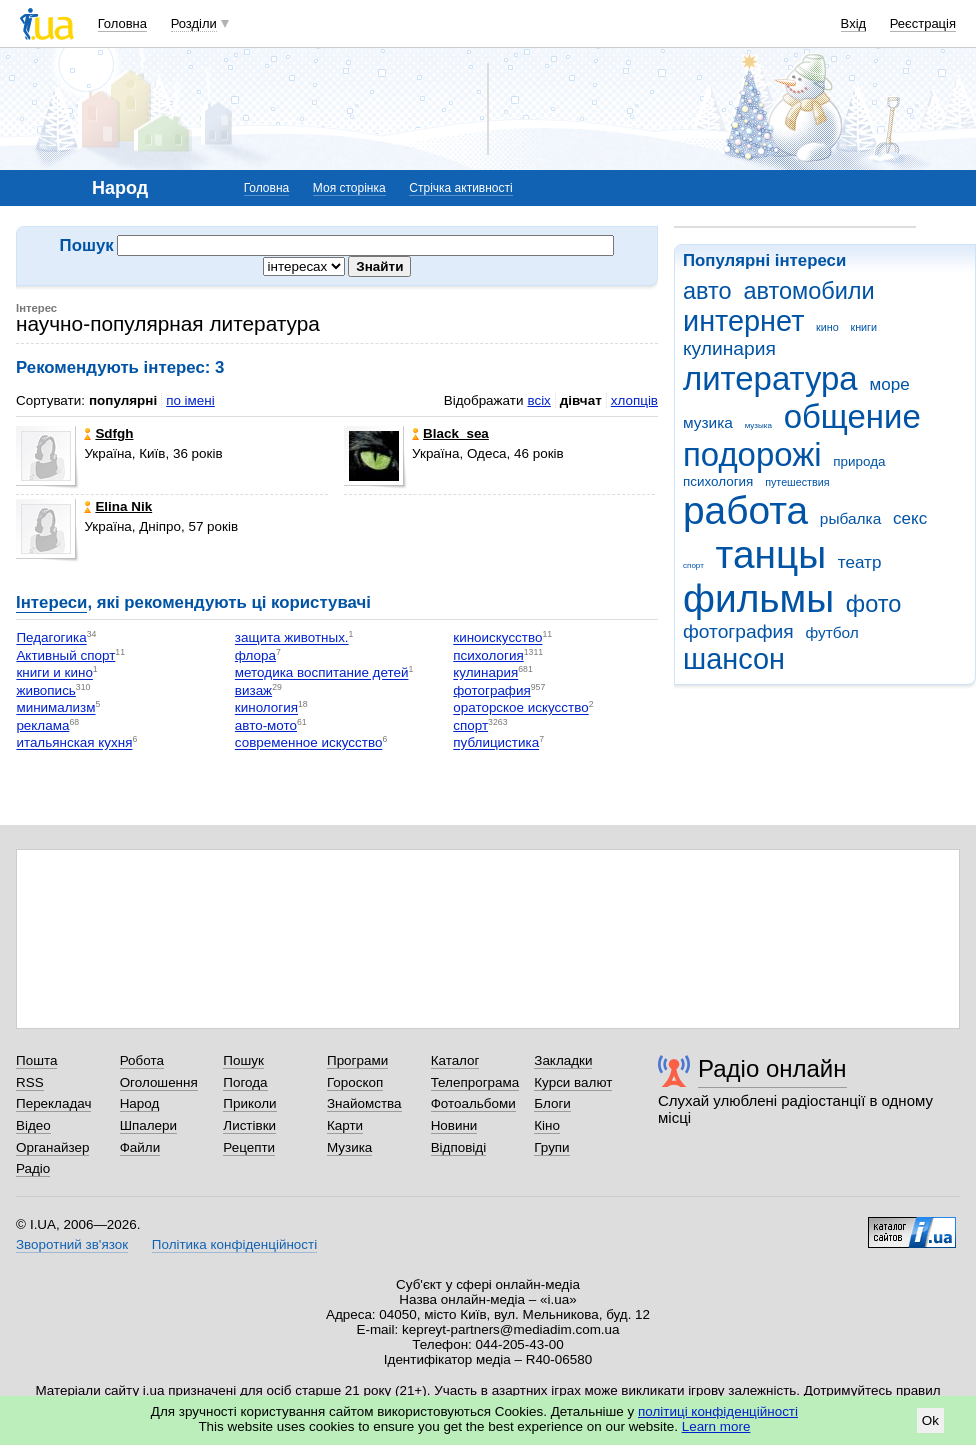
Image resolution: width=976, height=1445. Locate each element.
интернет (743, 321)
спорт (693, 565)
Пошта (36, 1060)
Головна (122, 23)
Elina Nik (118, 506)
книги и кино (54, 673)
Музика (349, 1147)
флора (255, 655)
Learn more (716, 1426)
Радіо (33, 1168)
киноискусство (497, 638)
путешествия (797, 482)
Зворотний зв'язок (72, 1244)
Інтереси (51, 602)
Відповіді (459, 1147)
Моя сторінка (349, 188)
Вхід (854, 23)
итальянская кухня (74, 743)
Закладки (563, 1060)
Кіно (547, 1125)
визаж (253, 690)
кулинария (729, 348)
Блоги (552, 1103)
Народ (140, 1103)
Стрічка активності (460, 188)
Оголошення (159, 1082)
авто (707, 291)
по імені (190, 400)
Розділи (194, 23)
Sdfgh (108, 433)
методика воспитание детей (322, 673)
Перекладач (53, 1103)
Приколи (249, 1103)
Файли (140, 1147)
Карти (345, 1125)
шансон (734, 659)
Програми (357, 1060)
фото (874, 604)
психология (718, 481)
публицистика (496, 743)
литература (770, 378)
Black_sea (450, 433)
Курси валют (573, 1082)
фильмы (758, 598)
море (889, 384)
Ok (930, 1420)
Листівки (249, 1125)
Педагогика (51, 638)
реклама (42, 725)
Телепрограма (475, 1082)
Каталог (455, 1060)
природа (859, 461)
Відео (33, 1125)
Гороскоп (355, 1082)
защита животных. (292, 638)
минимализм (55, 708)
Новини (454, 1125)
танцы (771, 554)
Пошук (243, 1060)
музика (708, 422)
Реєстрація (923, 23)
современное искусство (309, 743)
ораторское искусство (520, 708)
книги (863, 327)
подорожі (752, 454)
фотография (738, 631)
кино (827, 327)
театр (860, 562)
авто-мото (266, 725)
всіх (538, 400)
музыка (758, 425)
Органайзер (52, 1147)
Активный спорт (65, 655)
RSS (30, 1082)
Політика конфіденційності (234, 1244)
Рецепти (249, 1147)
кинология (266, 708)
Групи (551, 1147)
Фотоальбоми (473, 1103)
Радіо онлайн (772, 1068)
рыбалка (850, 518)
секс (910, 518)
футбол (831, 632)
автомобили (808, 291)
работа (745, 510)
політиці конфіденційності (718, 1411)
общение (852, 416)
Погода (245, 1082)
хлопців (634, 400)
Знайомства (364, 1103)
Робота (142, 1060)
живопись (45, 690)
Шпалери (148, 1125)
